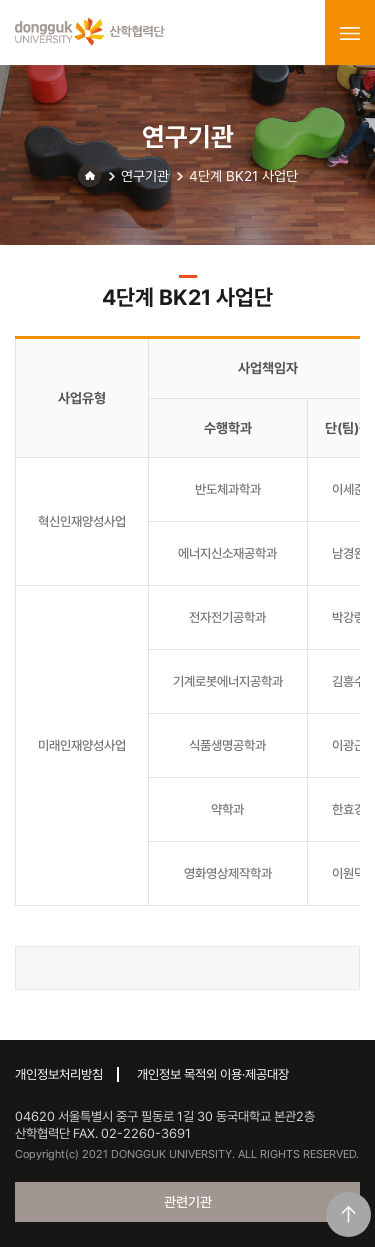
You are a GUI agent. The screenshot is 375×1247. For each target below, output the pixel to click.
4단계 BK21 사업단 (243, 176)
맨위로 (348, 1214)
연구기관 (145, 176)
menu (350, 33)
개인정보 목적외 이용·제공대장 (213, 1074)
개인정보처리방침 (59, 1074)
